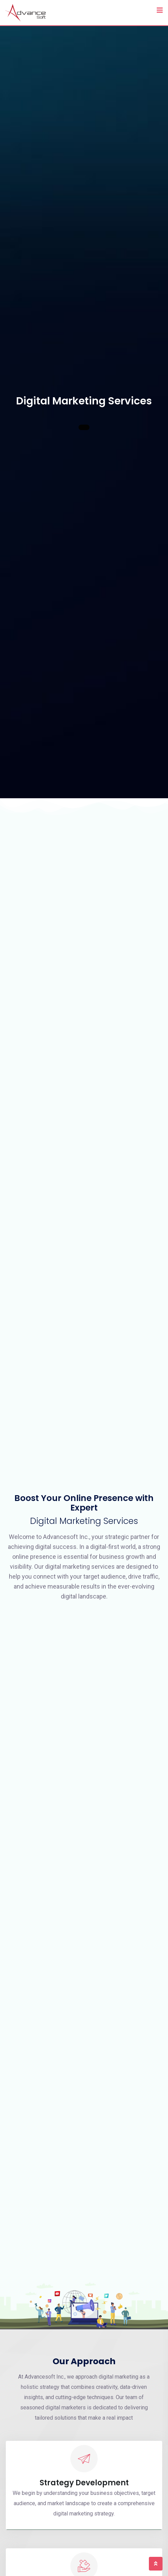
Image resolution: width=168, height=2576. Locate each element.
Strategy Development (84, 2482)
